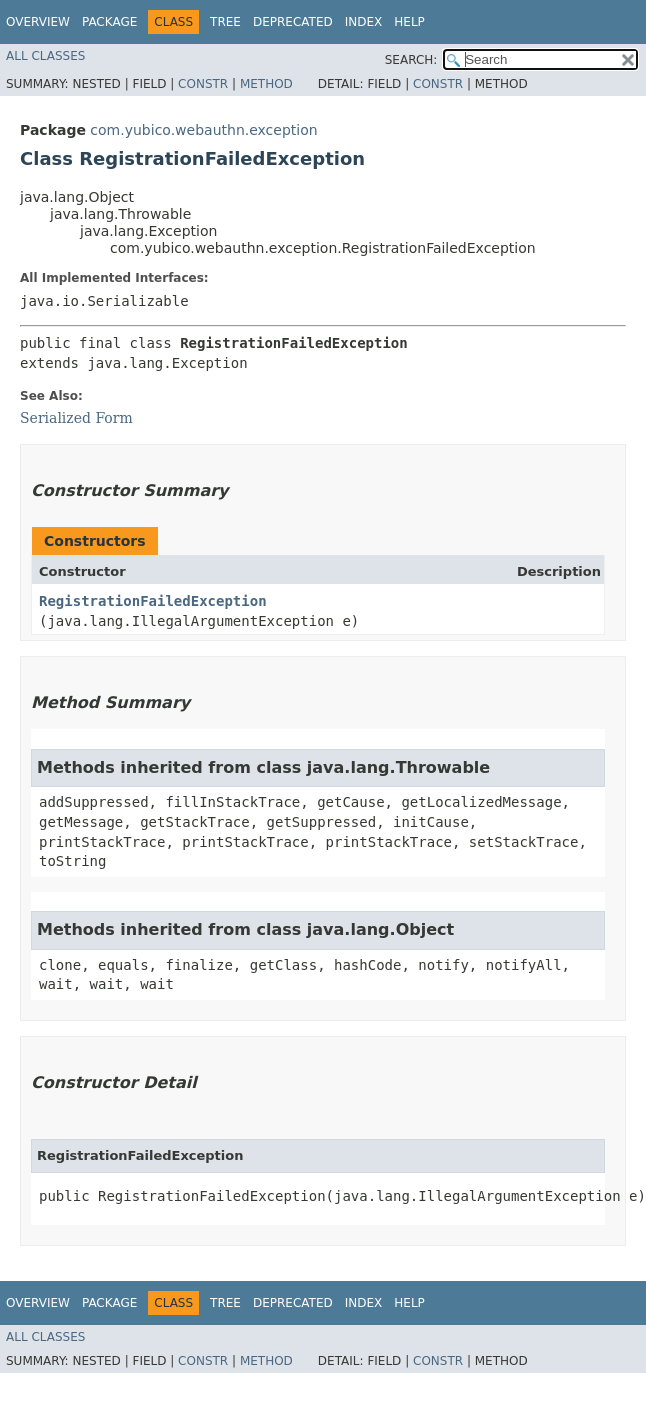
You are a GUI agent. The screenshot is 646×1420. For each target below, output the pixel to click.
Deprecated (293, 22)
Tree (225, 22)
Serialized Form (76, 418)
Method (266, 84)
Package (109, 22)
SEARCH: (411, 60)
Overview (38, 22)
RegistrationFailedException (153, 601)
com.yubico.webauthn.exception (203, 130)
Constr (203, 84)
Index (364, 22)
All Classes (45, 56)
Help (409, 22)
